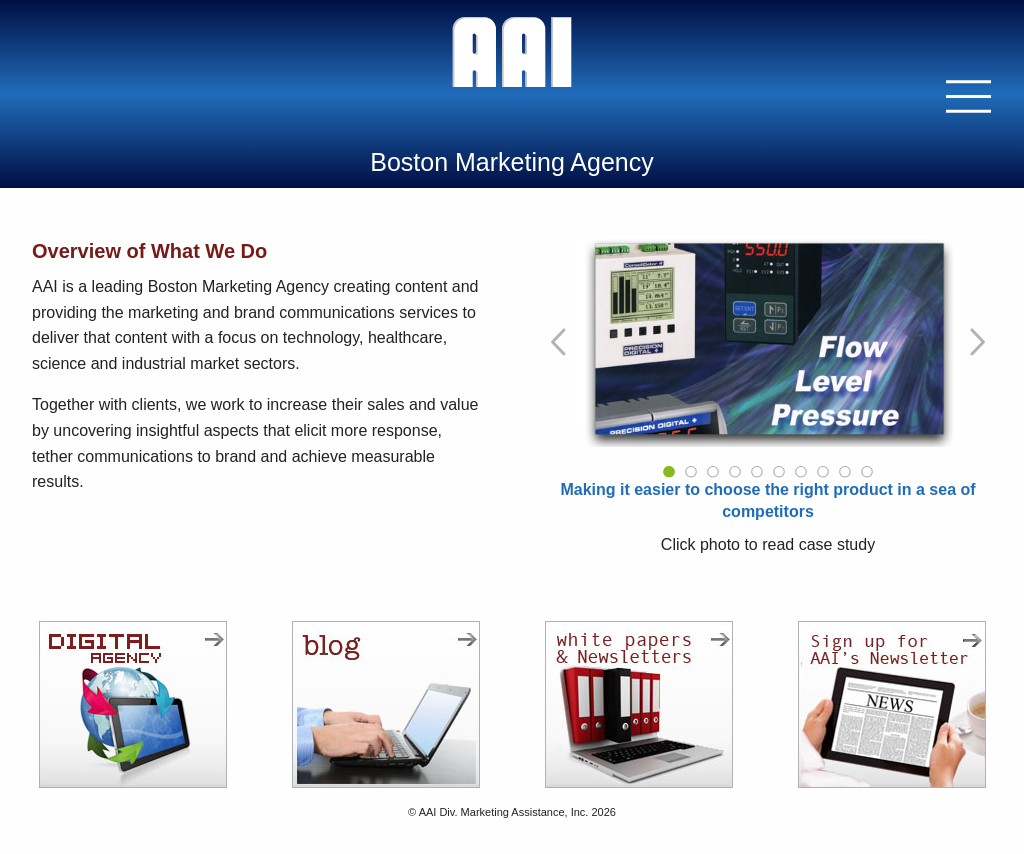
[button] (969, 96)
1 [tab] (669, 472)
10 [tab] (867, 472)
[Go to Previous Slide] (560, 342)
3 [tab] (713, 472)
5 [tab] (757, 472)
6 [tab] (779, 472)
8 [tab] (823, 472)
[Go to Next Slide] (976, 342)
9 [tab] (845, 472)
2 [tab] (691, 472)
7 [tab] (801, 472)
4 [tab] (735, 472)
